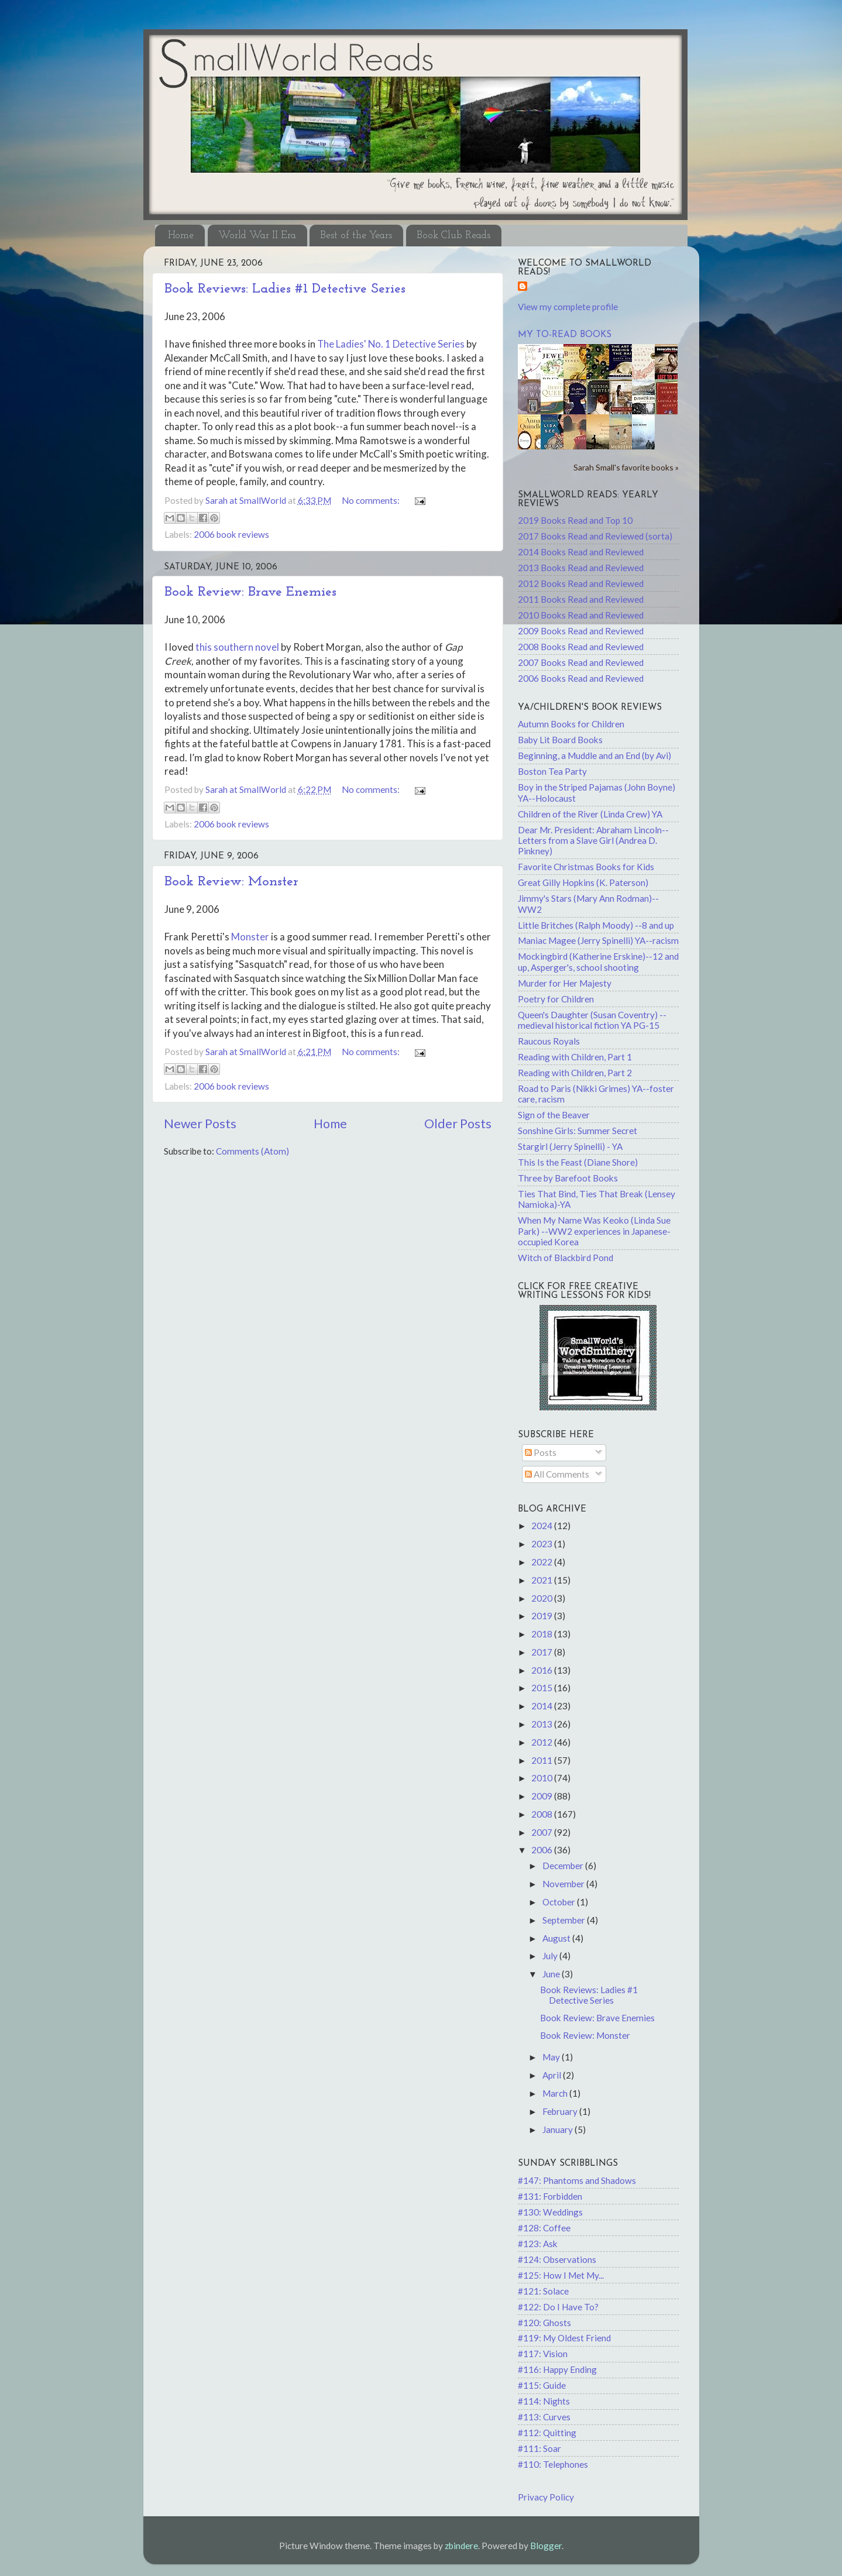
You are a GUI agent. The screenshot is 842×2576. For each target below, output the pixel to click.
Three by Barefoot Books (568, 1178)
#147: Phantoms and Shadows (577, 2180)
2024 (542, 1525)
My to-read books (564, 335)
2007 (542, 1832)
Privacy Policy (546, 2497)
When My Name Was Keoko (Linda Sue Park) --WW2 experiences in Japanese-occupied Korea (594, 1231)
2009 (542, 1796)
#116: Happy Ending (557, 2369)
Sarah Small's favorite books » (626, 467)
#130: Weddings (550, 2212)
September (564, 1920)
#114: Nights (544, 2401)
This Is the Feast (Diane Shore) (578, 1162)
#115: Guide (542, 2385)
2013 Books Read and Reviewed (581, 567)
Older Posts (458, 1123)
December (563, 1865)
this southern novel (238, 647)
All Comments (557, 1474)
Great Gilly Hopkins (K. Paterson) (583, 882)
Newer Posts (200, 1123)
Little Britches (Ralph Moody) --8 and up (596, 925)
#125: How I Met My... (561, 2275)
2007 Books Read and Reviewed (581, 662)
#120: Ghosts (544, 2322)
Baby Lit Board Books (560, 739)
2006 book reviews (231, 534)
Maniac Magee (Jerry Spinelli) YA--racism (598, 940)
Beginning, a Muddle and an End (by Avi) (594, 755)
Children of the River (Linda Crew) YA (590, 814)
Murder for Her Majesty (564, 983)
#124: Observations (557, 2259)
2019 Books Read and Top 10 (575, 520)
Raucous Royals (549, 1041)
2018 (542, 1634)
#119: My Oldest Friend (564, 2338)
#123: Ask (538, 2243)
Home (181, 235)
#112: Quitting (547, 2432)
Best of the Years (356, 235)
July (550, 1955)
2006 (542, 1850)
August (557, 1938)
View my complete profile (568, 306)
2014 (542, 1706)
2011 (542, 1760)
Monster (250, 936)
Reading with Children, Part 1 (575, 1057)
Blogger (546, 2545)
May (552, 2057)
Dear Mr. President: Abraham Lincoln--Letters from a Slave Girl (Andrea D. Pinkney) (593, 841)
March (555, 2093)
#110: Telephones (553, 2464)
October (559, 1902)
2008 (542, 1814)
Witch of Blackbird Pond (565, 1257)
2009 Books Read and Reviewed (581, 631)
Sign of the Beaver (554, 1115)
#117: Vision (543, 2353)
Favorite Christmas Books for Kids (586, 866)
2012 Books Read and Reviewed (581, 583)
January (558, 2129)
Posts (540, 1452)
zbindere (461, 2545)
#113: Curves (544, 2417)
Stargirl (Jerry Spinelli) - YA (570, 1146)
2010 (542, 1778)
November (564, 1883)
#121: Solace (543, 2291)
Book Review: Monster (231, 882)
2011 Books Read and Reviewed (581, 599)
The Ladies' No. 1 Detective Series (391, 344)
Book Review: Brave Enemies (250, 592)
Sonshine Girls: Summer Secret (577, 1130)
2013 (542, 1724)
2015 (542, 1687)
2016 (542, 1670)
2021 (542, 1580)
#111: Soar (539, 2448)
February (560, 2111)
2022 (542, 1562)
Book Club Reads (453, 235)
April (552, 2075)
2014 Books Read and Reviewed (581, 552)
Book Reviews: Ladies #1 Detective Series (284, 289)
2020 (542, 1598)
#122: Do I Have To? (558, 2307)
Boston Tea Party (552, 771)
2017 (542, 1652)
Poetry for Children (556, 999)
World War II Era (257, 235)
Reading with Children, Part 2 (575, 1072)
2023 (542, 1543)
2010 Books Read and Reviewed (581, 615)
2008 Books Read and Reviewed (581, 646)
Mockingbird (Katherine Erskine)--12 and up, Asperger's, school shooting (598, 961)
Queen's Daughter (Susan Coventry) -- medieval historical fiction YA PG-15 (592, 1020)
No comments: (371, 500)
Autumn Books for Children (571, 724)
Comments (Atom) (252, 1151)
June (552, 1974)
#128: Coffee (544, 2228)
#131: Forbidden (550, 2196)
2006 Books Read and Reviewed (581, 678)
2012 (542, 1742)
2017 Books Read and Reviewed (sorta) (595, 536)
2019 (542, 1615)
